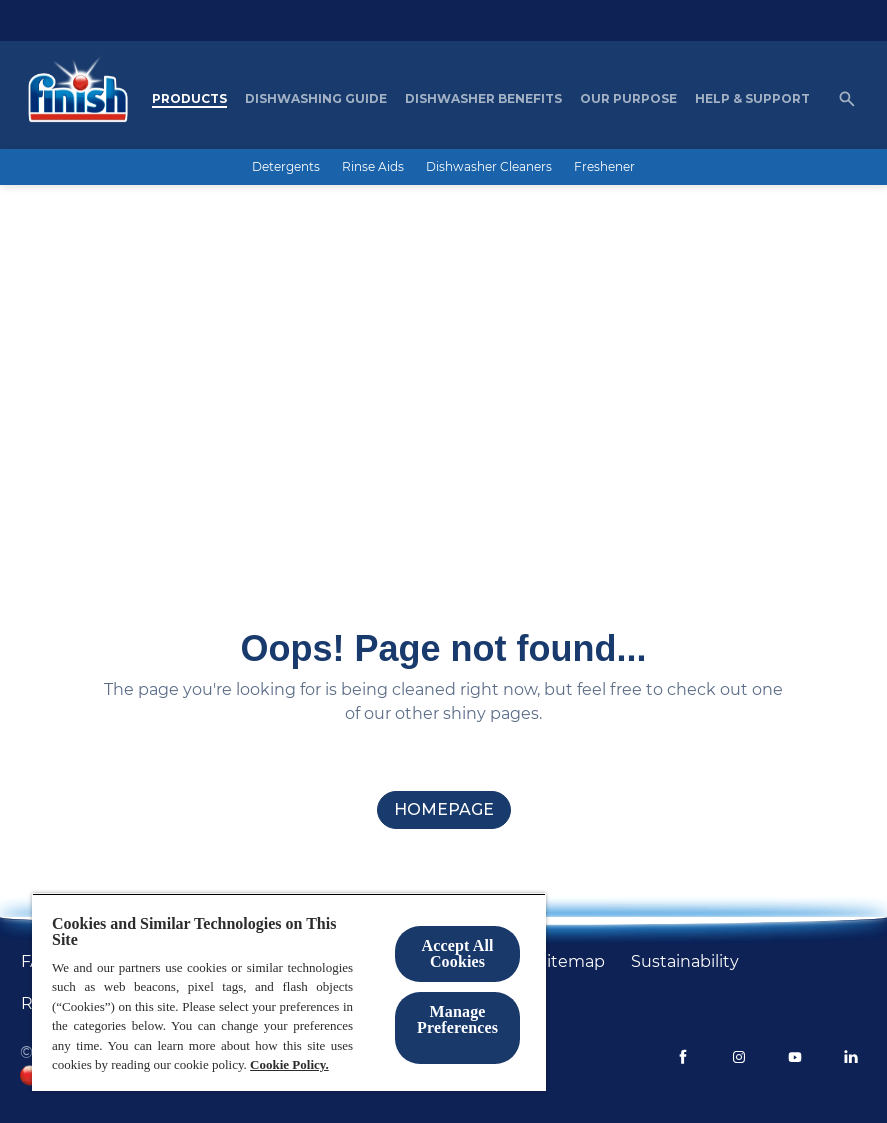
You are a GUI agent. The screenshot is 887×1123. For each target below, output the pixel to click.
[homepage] (444, 810)
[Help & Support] (752, 99)
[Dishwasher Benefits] (483, 99)
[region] (289, 992)
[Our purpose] (628, 99)
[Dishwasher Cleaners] (489, 167)
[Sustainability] (685, 962)
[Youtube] (795, 1057)
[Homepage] (73, 99)
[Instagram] (739, 1057)
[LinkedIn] (851, 1057)
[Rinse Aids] (373, 167)
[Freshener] (604, 167)
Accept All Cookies (457, 953)
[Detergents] (286, 167)
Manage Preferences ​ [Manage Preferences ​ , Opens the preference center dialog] (457, 1019)
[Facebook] (683, 1057)
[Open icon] (847, 99)
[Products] (189, 99)
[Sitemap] (571, 962)
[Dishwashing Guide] (316, 99)
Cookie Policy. (289, 1064)
